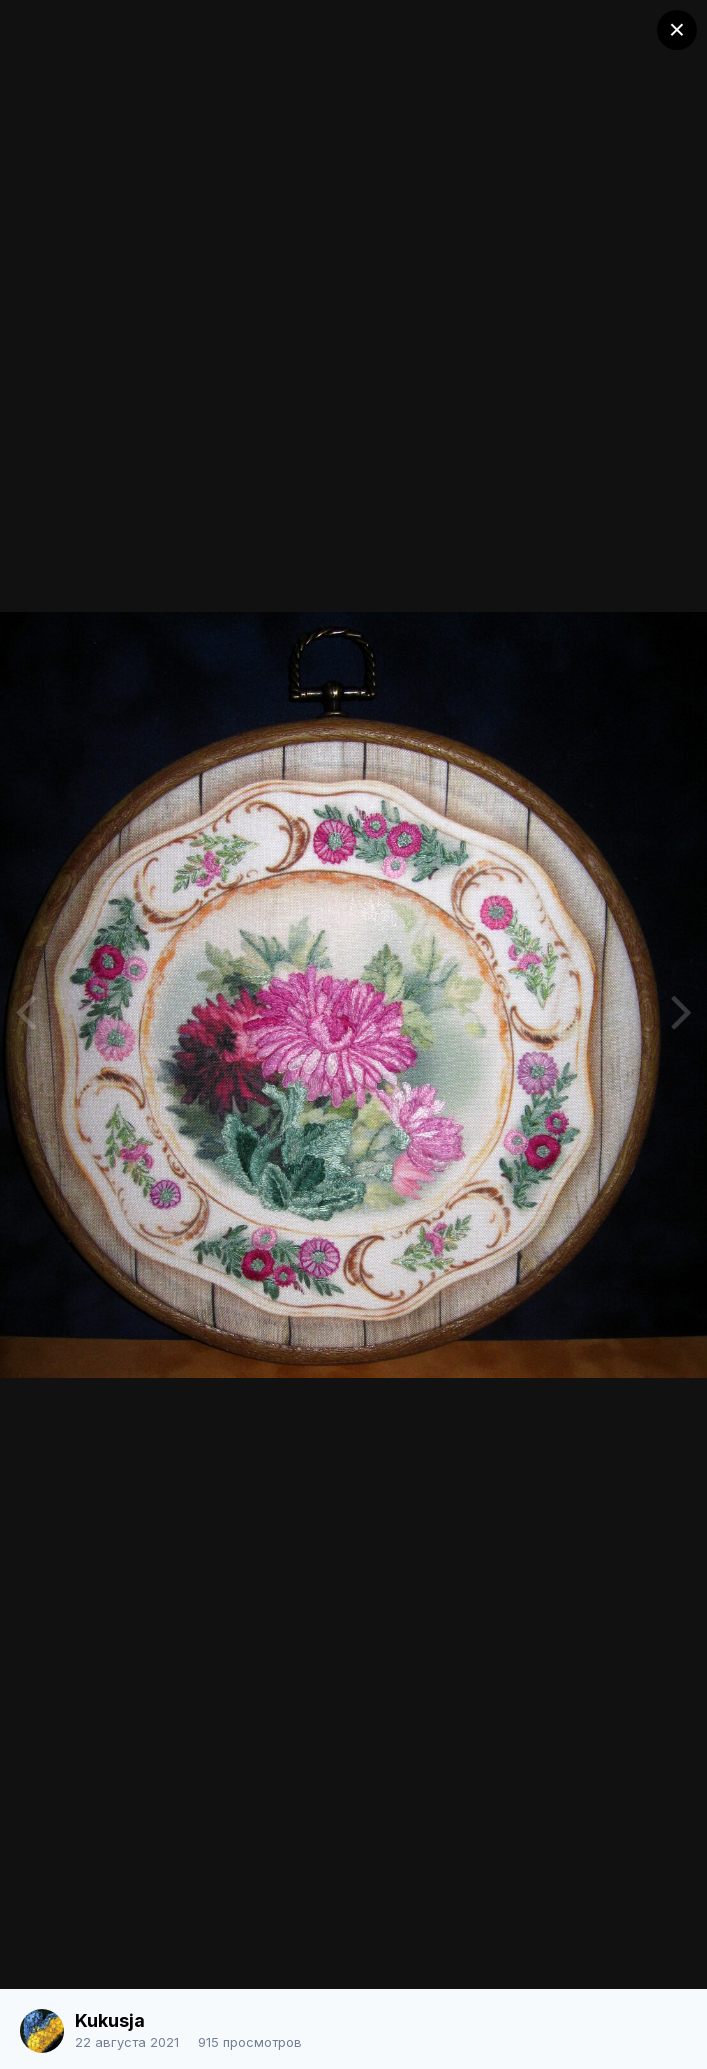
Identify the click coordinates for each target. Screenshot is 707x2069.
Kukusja (110, 2020)
